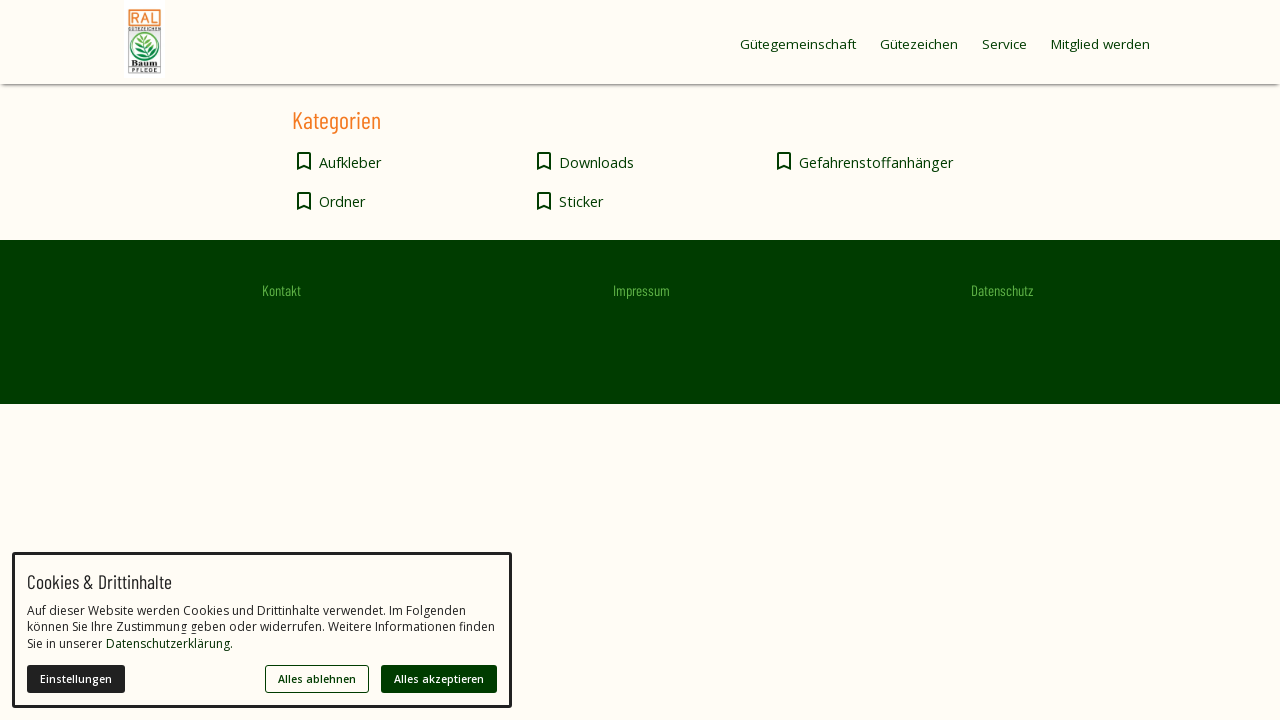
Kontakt (281, 290)
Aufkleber (350, 162)
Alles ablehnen (317, 679)
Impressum (641, 290)
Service (1004, 44)
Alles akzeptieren (439, 679)
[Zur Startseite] (184, 39)
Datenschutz (1002, 290)
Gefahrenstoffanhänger (876, 162)
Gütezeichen (919, 44)
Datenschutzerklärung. (169, 643)
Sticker (581, 201)
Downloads (596, 162)
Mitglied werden (1100, 44)
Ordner (342, 201)
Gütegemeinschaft (798, 44)
